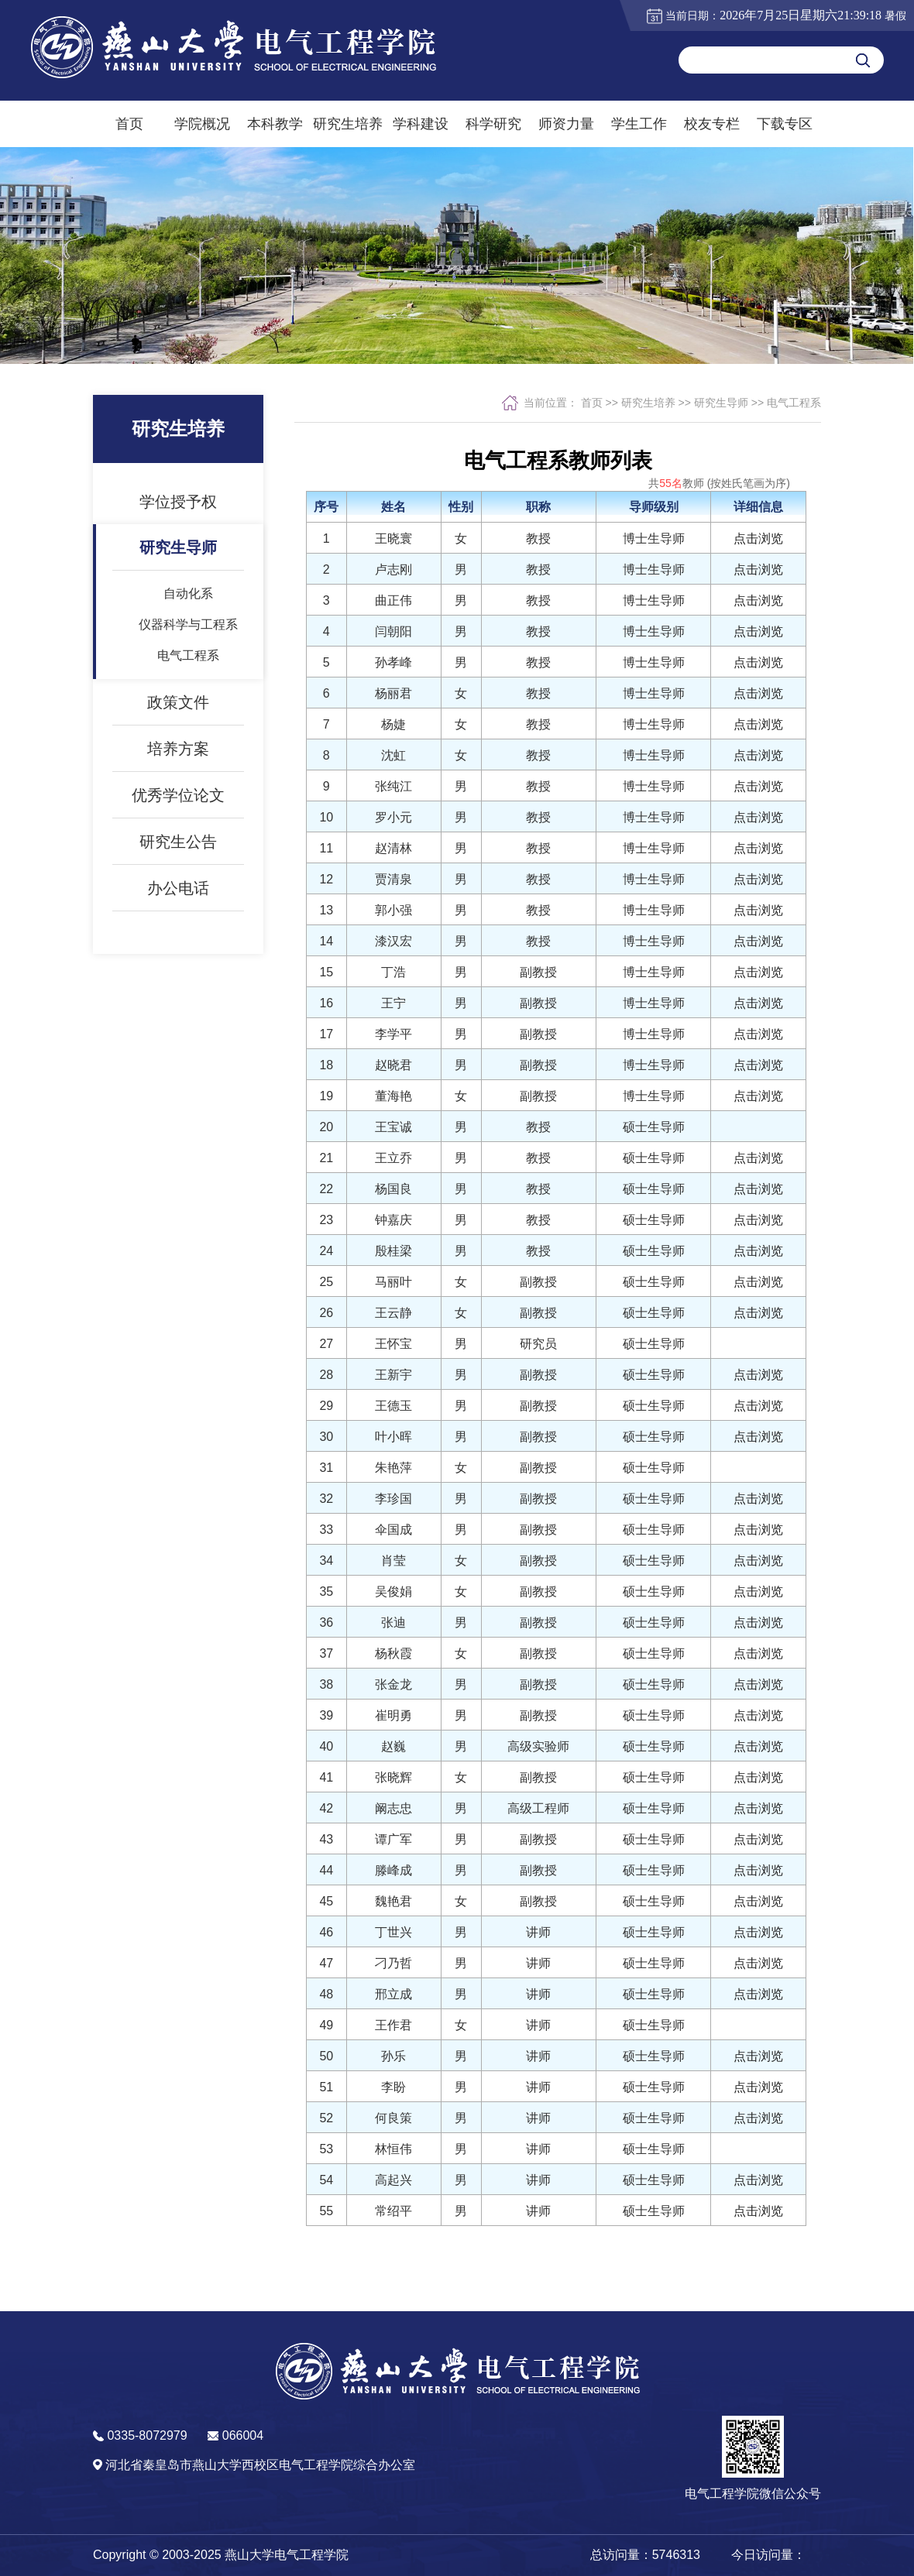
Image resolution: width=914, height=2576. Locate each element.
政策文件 (178, 724)
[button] (753, 2459)
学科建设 (420, 124)
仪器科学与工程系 (188, 646)
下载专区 (785, 124)
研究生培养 (348, 124)
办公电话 (178, 910)
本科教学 (275, 124)
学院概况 (202, 124)
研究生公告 (178, 864)
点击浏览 (758, 538)
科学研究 (493, 124)
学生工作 (639, 124)
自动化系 (188, 616)
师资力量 (566, 124)
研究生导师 (178, 569)
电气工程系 (188, 677)
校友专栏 (712, 124)
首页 (129, 124)
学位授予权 (178, 524)
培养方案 (178, 771)
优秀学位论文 (178, 817)
